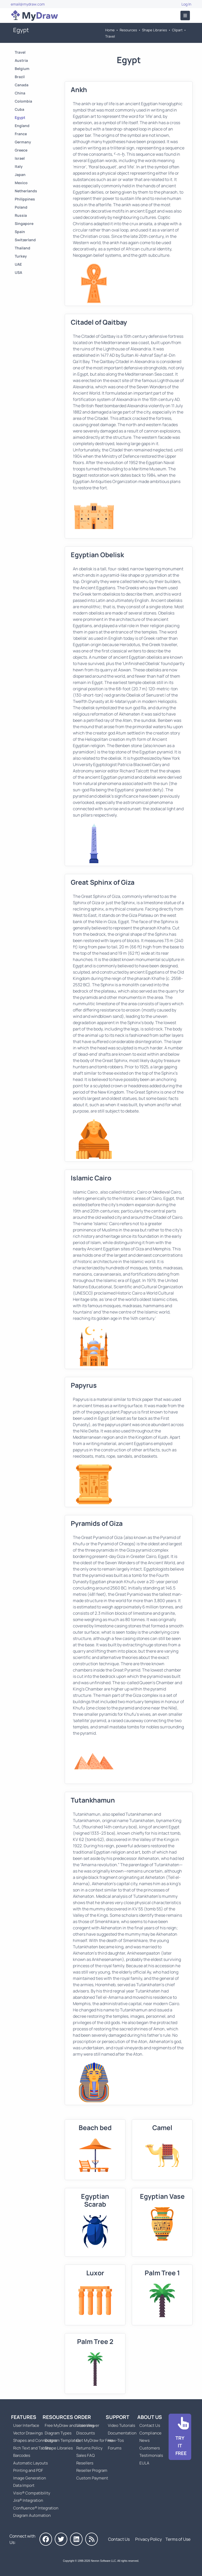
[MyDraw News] (91, 2539)
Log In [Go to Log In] (186, 4)
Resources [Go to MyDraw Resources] (128, 30)
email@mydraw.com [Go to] (28, 4)
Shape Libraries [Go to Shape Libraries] (154, 30)
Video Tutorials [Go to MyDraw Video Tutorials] (121, 2425)
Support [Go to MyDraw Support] (117, 2417)
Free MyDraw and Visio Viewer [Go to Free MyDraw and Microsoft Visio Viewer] (70, 2425)
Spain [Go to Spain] (20, 231)
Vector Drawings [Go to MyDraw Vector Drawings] (28, 2433)
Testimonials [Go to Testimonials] (151, 2455)
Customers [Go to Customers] (149, 2448)
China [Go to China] (20, 92)
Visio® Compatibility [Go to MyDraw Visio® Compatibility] (31, 2493)
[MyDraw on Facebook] (45, 2539)
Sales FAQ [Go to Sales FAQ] (85, 2455)
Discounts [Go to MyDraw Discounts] (85, 2433)
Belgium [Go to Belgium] (22, 68)
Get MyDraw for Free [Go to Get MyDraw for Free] (94, 2440)
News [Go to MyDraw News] (144, 2440)
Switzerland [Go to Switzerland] (25, 239)
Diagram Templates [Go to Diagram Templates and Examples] (62, 2440)
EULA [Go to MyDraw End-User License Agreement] (144, 2463)
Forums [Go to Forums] (115, 2448)
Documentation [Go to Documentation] (122, 2433)
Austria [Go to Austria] (21, 60)
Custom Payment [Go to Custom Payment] (92, 2478)
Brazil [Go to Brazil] (20, 76)
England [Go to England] (22, 125)
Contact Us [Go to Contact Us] (149, 2425)
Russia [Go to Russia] (21, 215)
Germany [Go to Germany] (23, 141)
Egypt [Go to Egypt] (20, 117)
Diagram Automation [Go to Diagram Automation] (32, 2515)
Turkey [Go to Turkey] (21, 256)
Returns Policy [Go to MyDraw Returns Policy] (89, 2448)
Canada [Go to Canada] (21, 84)
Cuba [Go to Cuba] (19, 109)
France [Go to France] (21, 133)
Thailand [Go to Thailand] (22, 247)
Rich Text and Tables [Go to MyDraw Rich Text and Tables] (31, 2448)
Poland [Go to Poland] (21, 207)
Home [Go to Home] (110, 30)
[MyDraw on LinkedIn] (76, 2539)
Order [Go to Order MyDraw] (82, 2417)
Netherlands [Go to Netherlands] (26, 190)
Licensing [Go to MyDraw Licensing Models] (85, 2425)
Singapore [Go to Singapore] (24, 223)
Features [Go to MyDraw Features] (23, 2417)
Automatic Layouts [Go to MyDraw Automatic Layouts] (30, 2463)
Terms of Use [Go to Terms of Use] (177, 2539)
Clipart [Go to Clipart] (177, 30)
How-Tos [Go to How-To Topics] (116, 2440)
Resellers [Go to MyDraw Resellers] (84, 2463)
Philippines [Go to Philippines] (25, 199)
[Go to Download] (180, 2437)
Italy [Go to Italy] (19, 166)
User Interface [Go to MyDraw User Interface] (26, 2425)
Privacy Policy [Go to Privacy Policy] (148, 2539)
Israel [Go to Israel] (20, 158)
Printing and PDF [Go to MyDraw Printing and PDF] (28, 2470)
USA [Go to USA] (18, 272)
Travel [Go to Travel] (110, 36)
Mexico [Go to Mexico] (21, 182)
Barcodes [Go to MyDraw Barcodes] (21, 2455)
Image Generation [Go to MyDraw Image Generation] (29, 2478)
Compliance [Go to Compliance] (150, 2433)
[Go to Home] (34, 15)
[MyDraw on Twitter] (61, 2539)
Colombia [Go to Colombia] (23, 101)
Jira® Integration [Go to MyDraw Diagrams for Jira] (28, 2500)
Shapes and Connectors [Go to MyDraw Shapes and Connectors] (35, 2440)
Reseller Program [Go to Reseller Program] (91, 2470)
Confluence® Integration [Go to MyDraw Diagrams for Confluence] (35, 2508)
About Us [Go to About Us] (149, 2417)
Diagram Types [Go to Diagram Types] (58, 2433)
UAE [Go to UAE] (18, 264)
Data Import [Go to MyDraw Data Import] (23, 2485)
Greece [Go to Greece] (21, 150)
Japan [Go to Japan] (20, 174)
